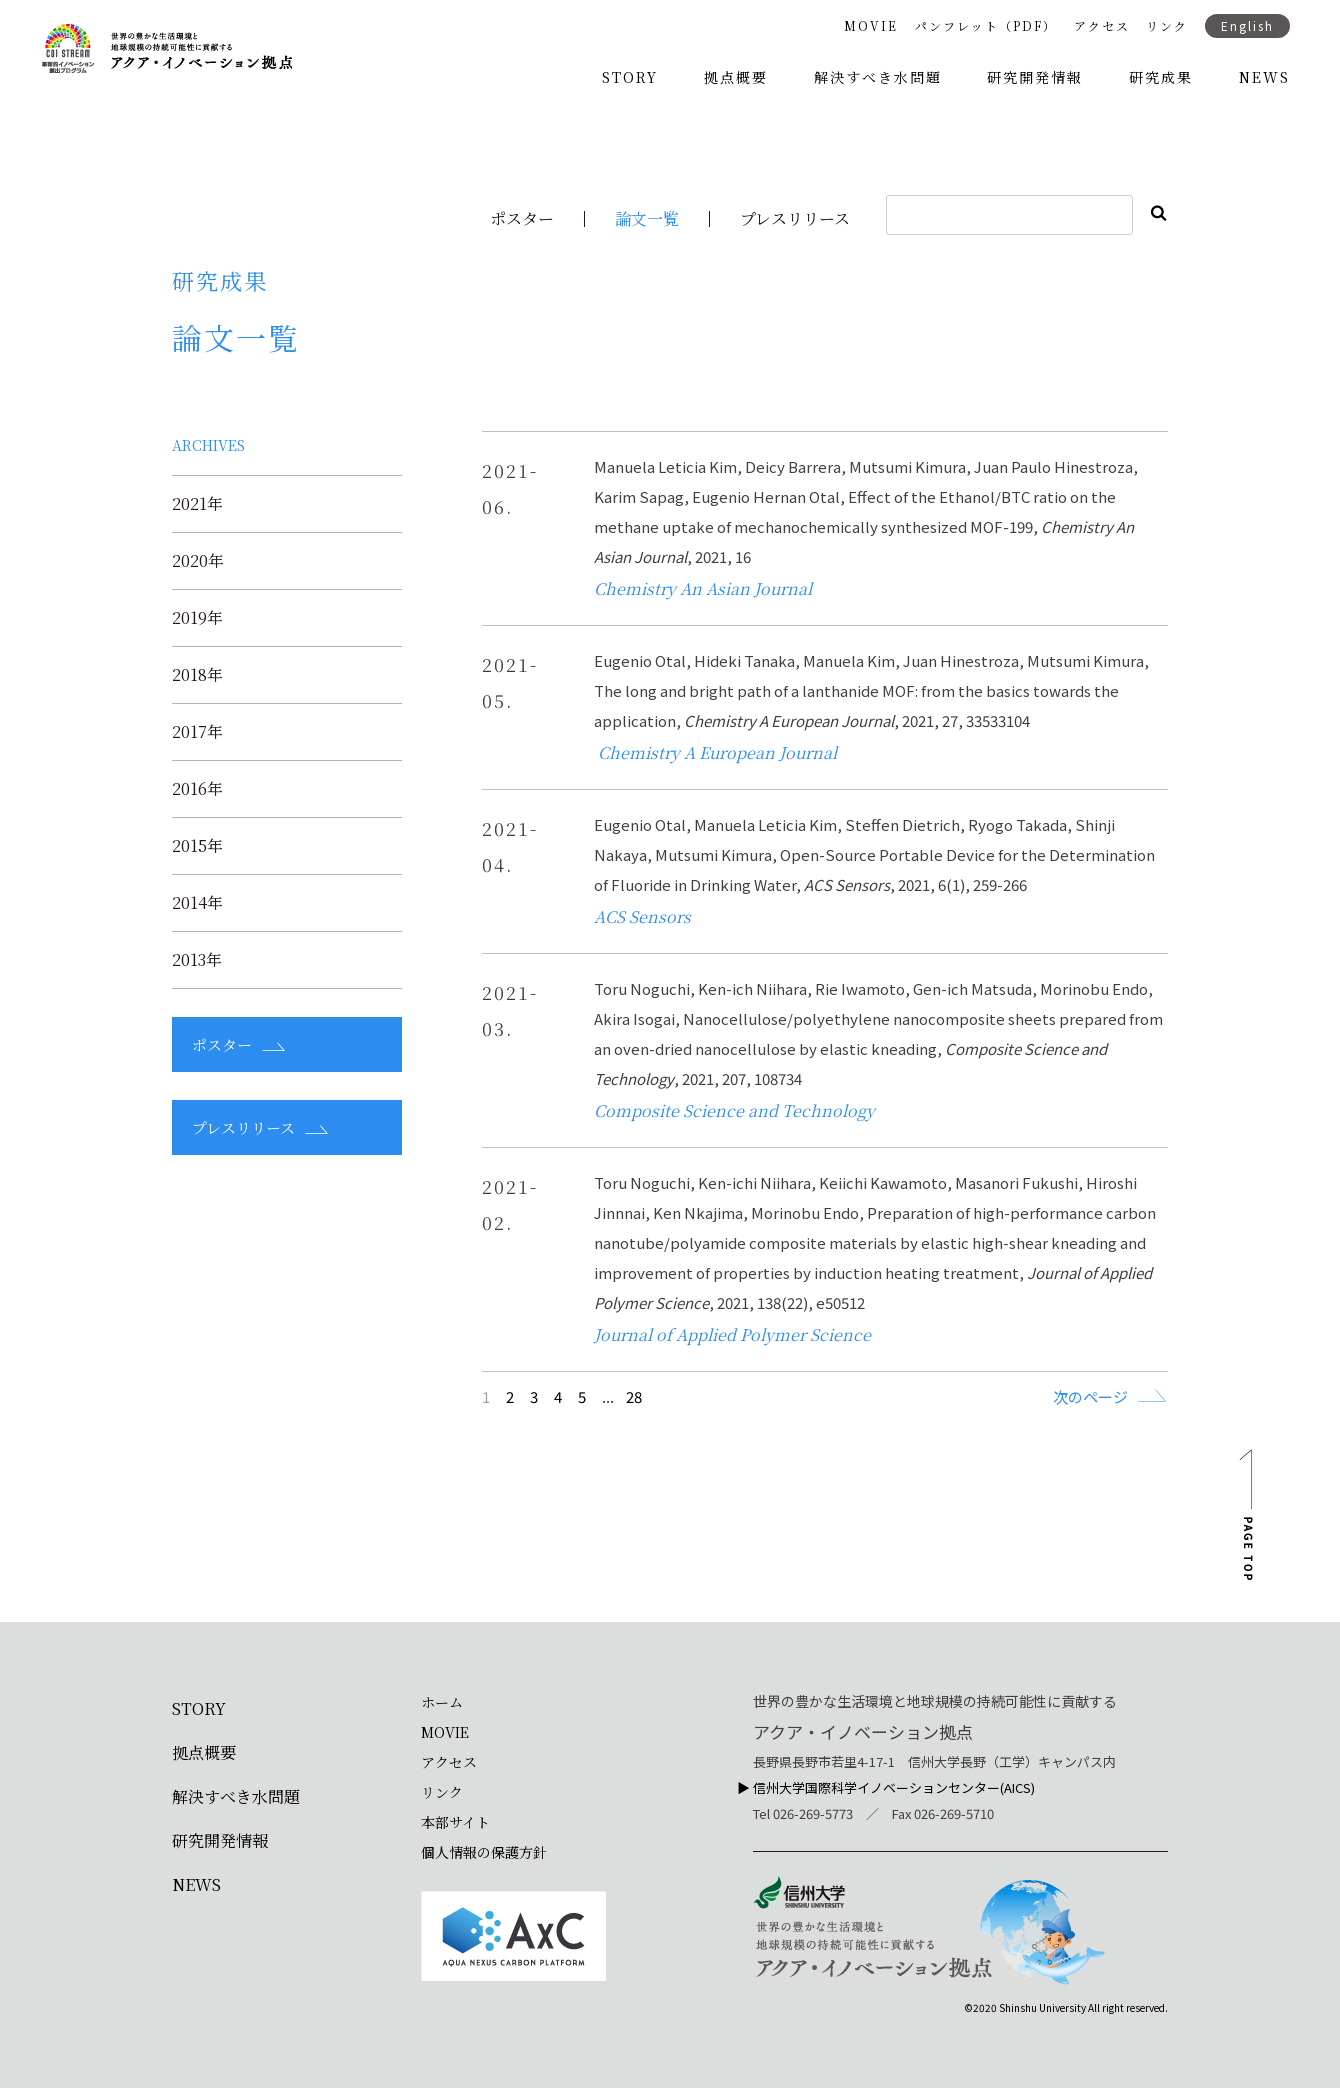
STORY (630, 77)
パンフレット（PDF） (986, 26)
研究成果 (1161, 77)
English (1247, 25)
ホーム (442, 1702)
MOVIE (871, 26)
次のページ (1090, 1396)
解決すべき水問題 (878, 77)
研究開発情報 (1035, 77)
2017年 (197, 732)
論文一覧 (647, 219)
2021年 (197, 504)
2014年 (197, 903)
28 (634, 1396)
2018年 (197, 675)
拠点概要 (736, 77)
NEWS (1264, 77)
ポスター (522, 219)
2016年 (197, 789)
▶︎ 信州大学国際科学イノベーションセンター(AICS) (886, 1787)
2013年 (197, 960)
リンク (1167, 26)
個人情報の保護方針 (484, 1852)
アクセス (1102, 26)
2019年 (197, 618)
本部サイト (455, 1822)
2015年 (197, 846)
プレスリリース (795, 219)
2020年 (198, 561)
